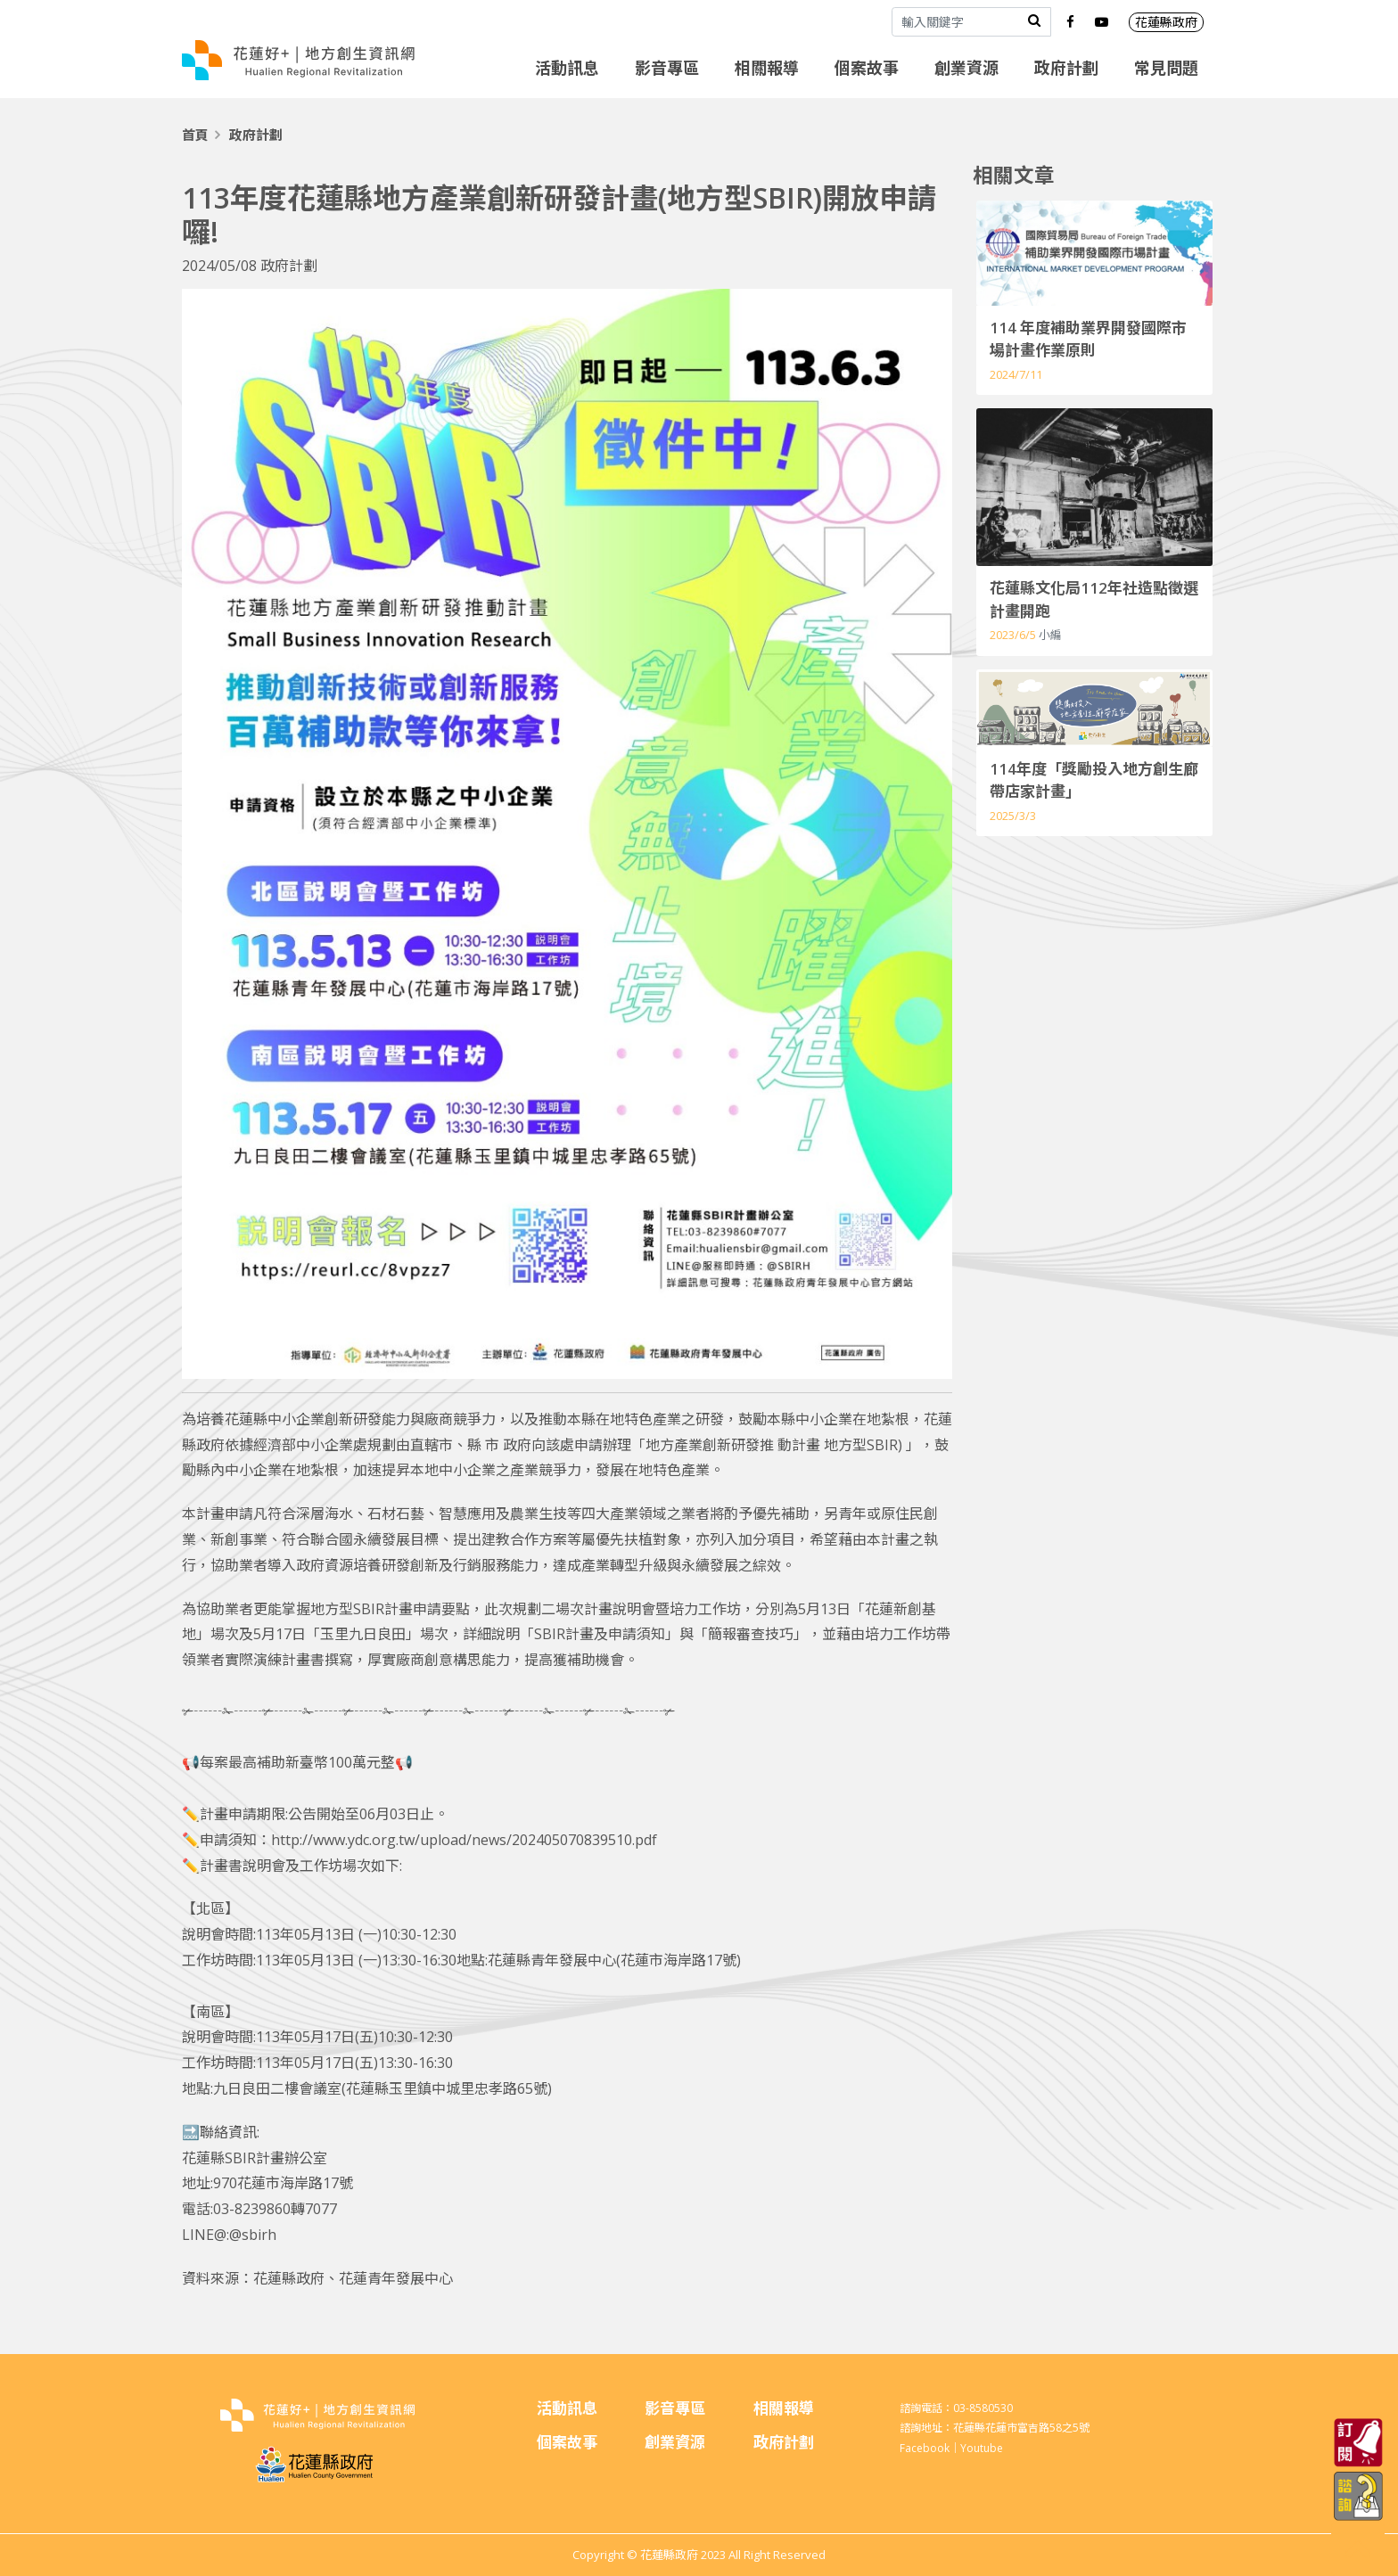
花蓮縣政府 (1166, 21)
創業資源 (966, 67)
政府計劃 (1066, 67)
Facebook (925, 2448)
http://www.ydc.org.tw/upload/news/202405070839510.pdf (464, 1840)
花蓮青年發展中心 (396, 2278)
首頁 (195, 135)
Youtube (981, 2448)
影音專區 (667, 67)
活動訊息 (567, 67)
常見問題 (1166, 67)
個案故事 (867, 67)
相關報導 (767, 67)
